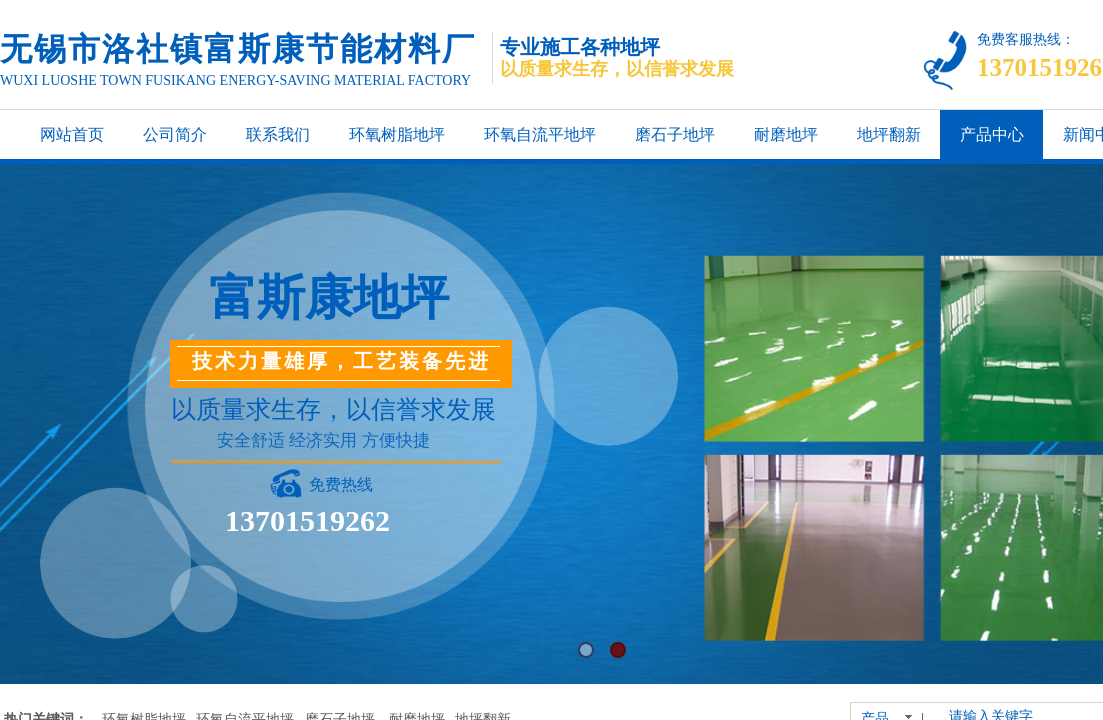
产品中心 (992, 134)
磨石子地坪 (675, 134)
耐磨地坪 (786, 134)
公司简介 (175, 134)
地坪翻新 (889, 134)
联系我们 (278, 134)
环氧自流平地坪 (540, 134)
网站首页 (72, 134)
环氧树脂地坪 (397, 134)
